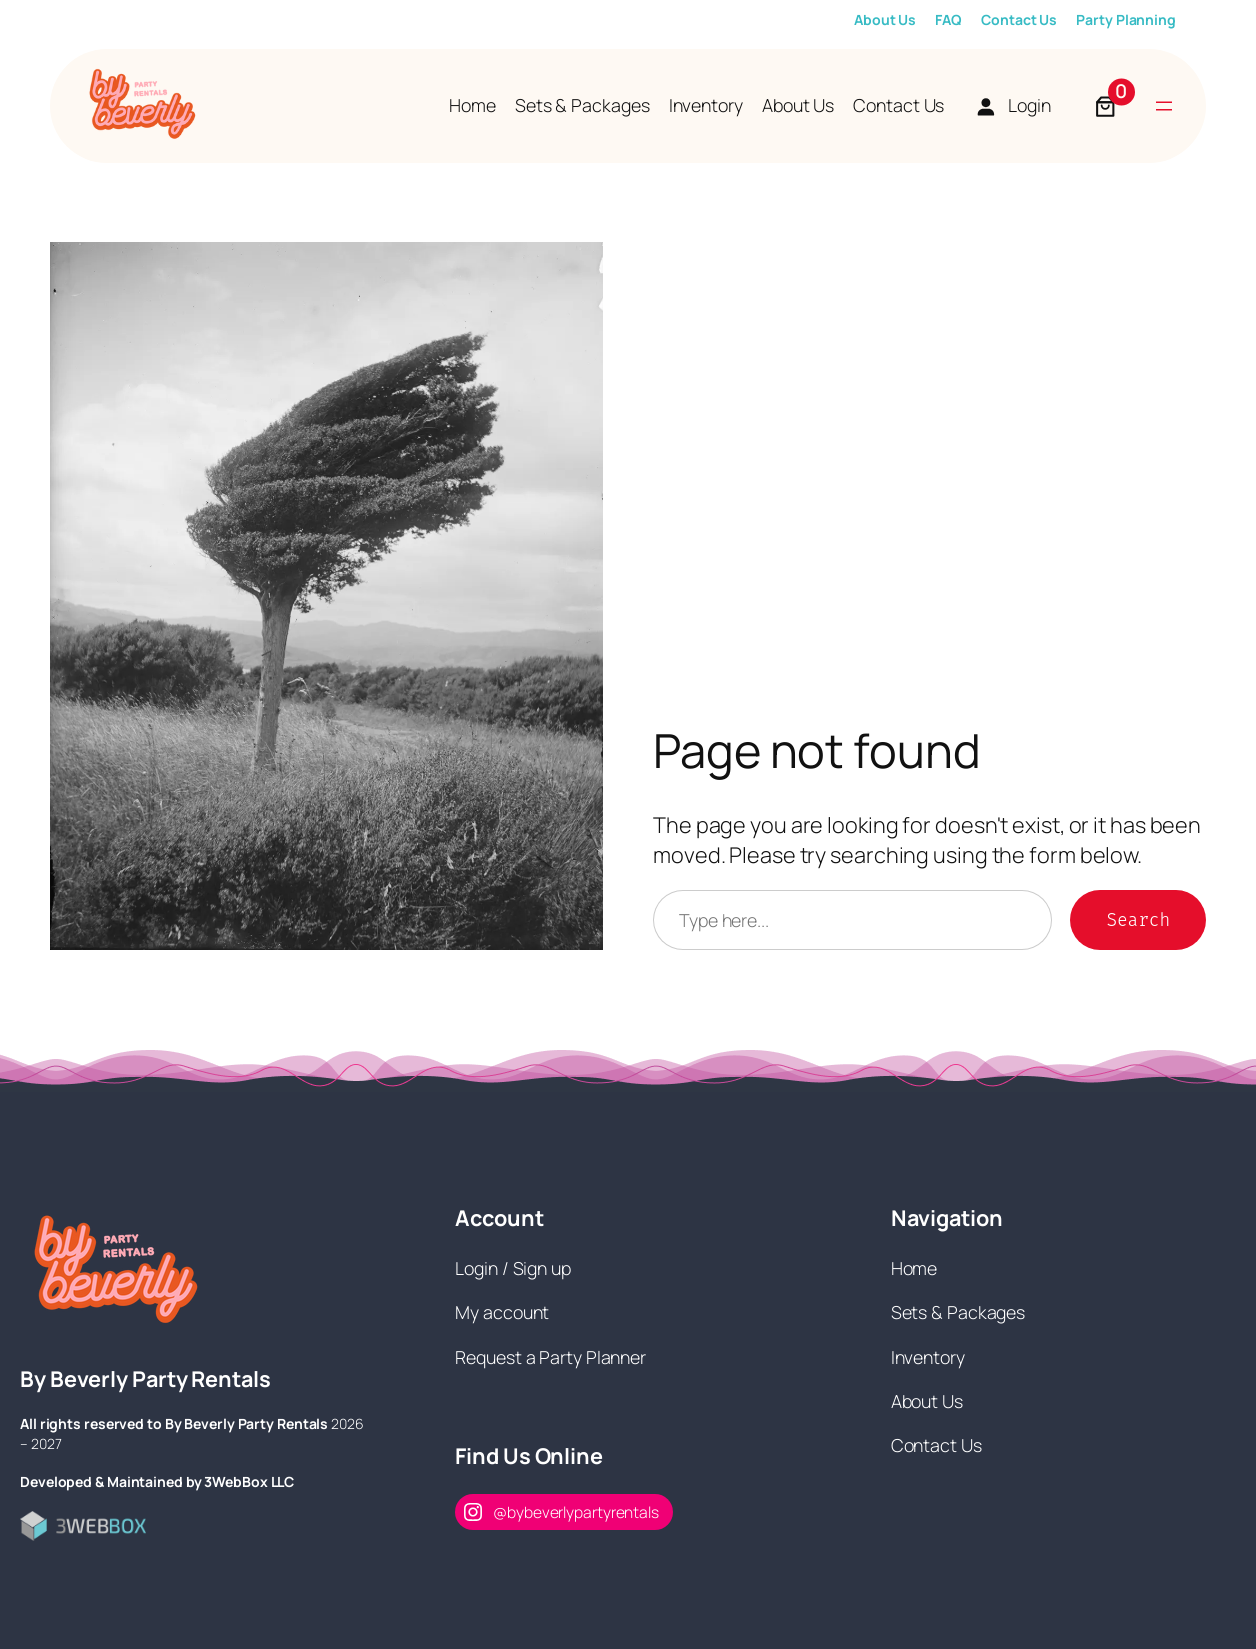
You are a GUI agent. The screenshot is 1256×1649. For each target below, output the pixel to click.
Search (1138, 920)
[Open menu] (1164, 106)
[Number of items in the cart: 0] (1106, 106)
